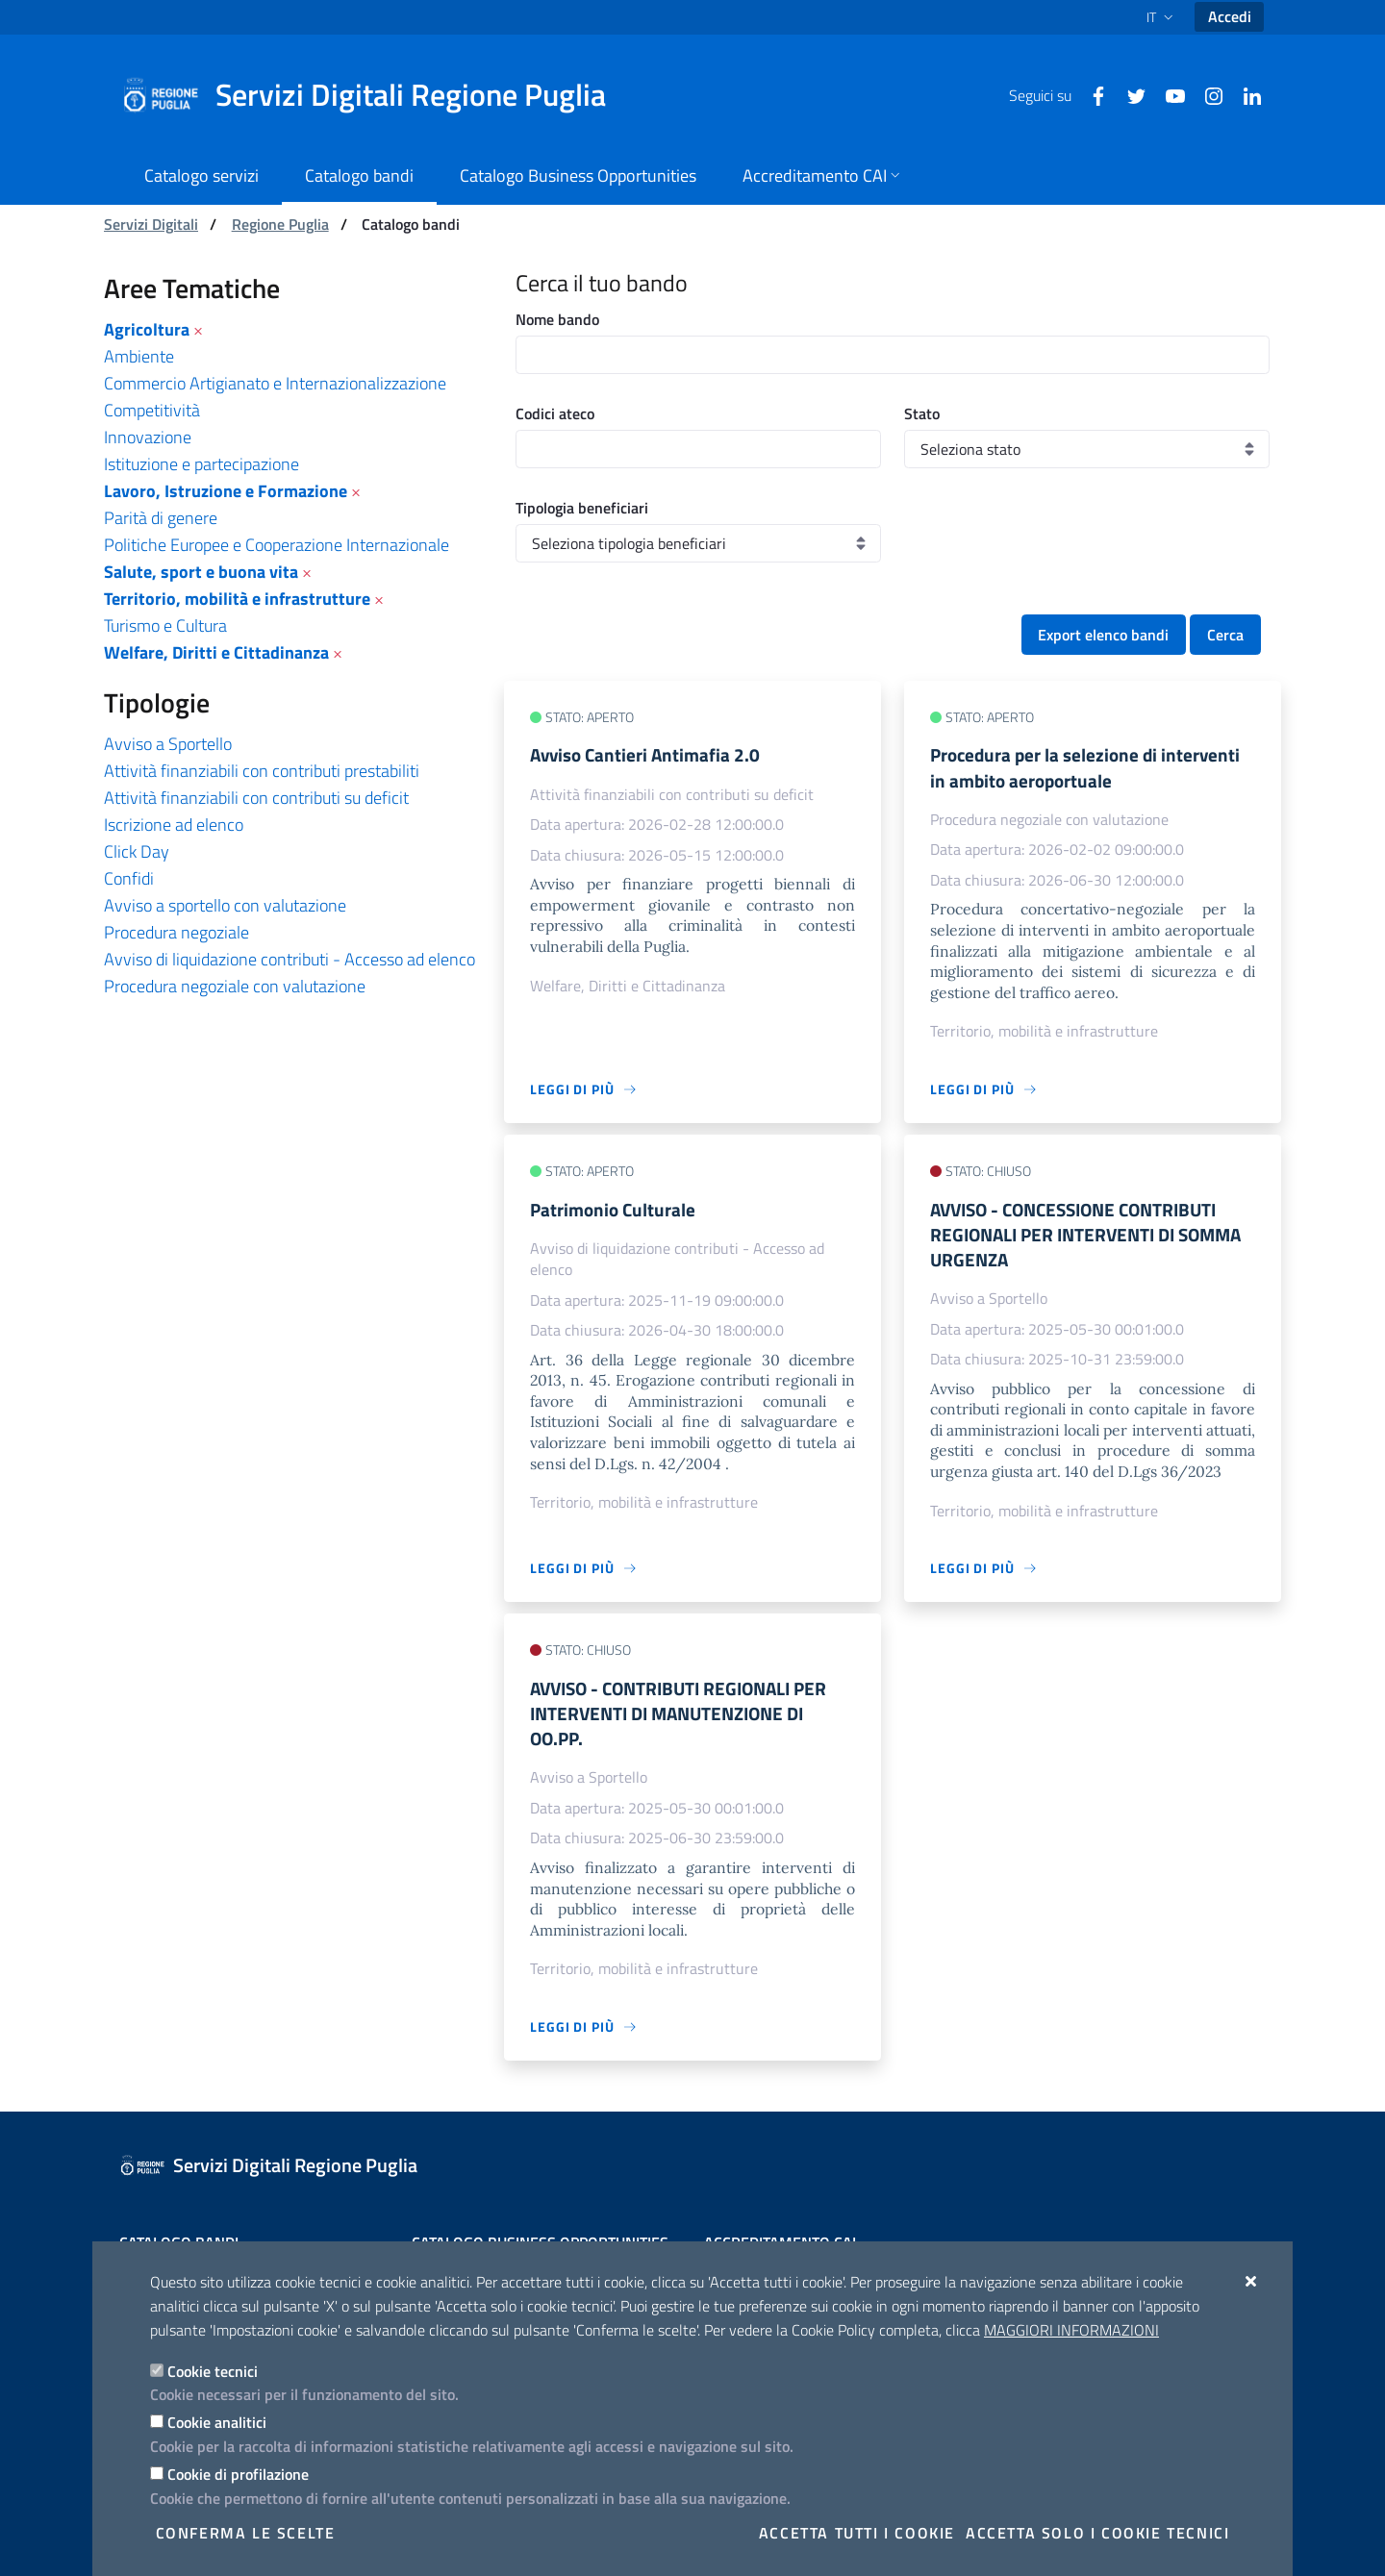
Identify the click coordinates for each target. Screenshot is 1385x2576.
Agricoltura (146, 329)
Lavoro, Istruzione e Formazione (225, 491)
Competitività (152, 410)
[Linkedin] (1244, 94)
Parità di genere (160, 518)
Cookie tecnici (212, 2371)
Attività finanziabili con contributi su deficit (256, 798)
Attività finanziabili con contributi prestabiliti (261, 771)
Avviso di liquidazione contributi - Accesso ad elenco (289, 959)
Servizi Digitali (151, 224)
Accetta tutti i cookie (857, 2532)
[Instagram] (1206, 94)
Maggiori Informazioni (1071, 2329)
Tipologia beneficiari (582, 507)
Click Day (136, 851)
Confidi (129, 878)
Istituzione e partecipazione (201, 464)
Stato (922, 413)
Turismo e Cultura (165, 625)
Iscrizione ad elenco (173, 825)
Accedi (1229, 16)
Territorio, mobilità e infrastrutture (237, 599)
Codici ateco (555, 413)
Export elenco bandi (1103, 634)
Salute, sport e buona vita (201, 572)
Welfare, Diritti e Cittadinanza (216, 652)
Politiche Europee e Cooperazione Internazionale (276, 545)
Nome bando (557, 319)
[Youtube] (1167, 94)
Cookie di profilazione (238, 2474)
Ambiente (139, 356)
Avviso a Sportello (168, 744)
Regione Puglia (280, 224)
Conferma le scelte (246, 2532)
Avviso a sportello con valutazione (225, 905)
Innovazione (147, 437)
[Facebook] (1090, 94)
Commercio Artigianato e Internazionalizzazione (275, 383)
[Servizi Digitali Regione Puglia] (375, 95)
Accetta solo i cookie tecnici (1097, 2532)
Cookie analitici (216, 2422)
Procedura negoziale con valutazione (234, 986)
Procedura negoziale (176, 932)
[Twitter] (1129, 94)
